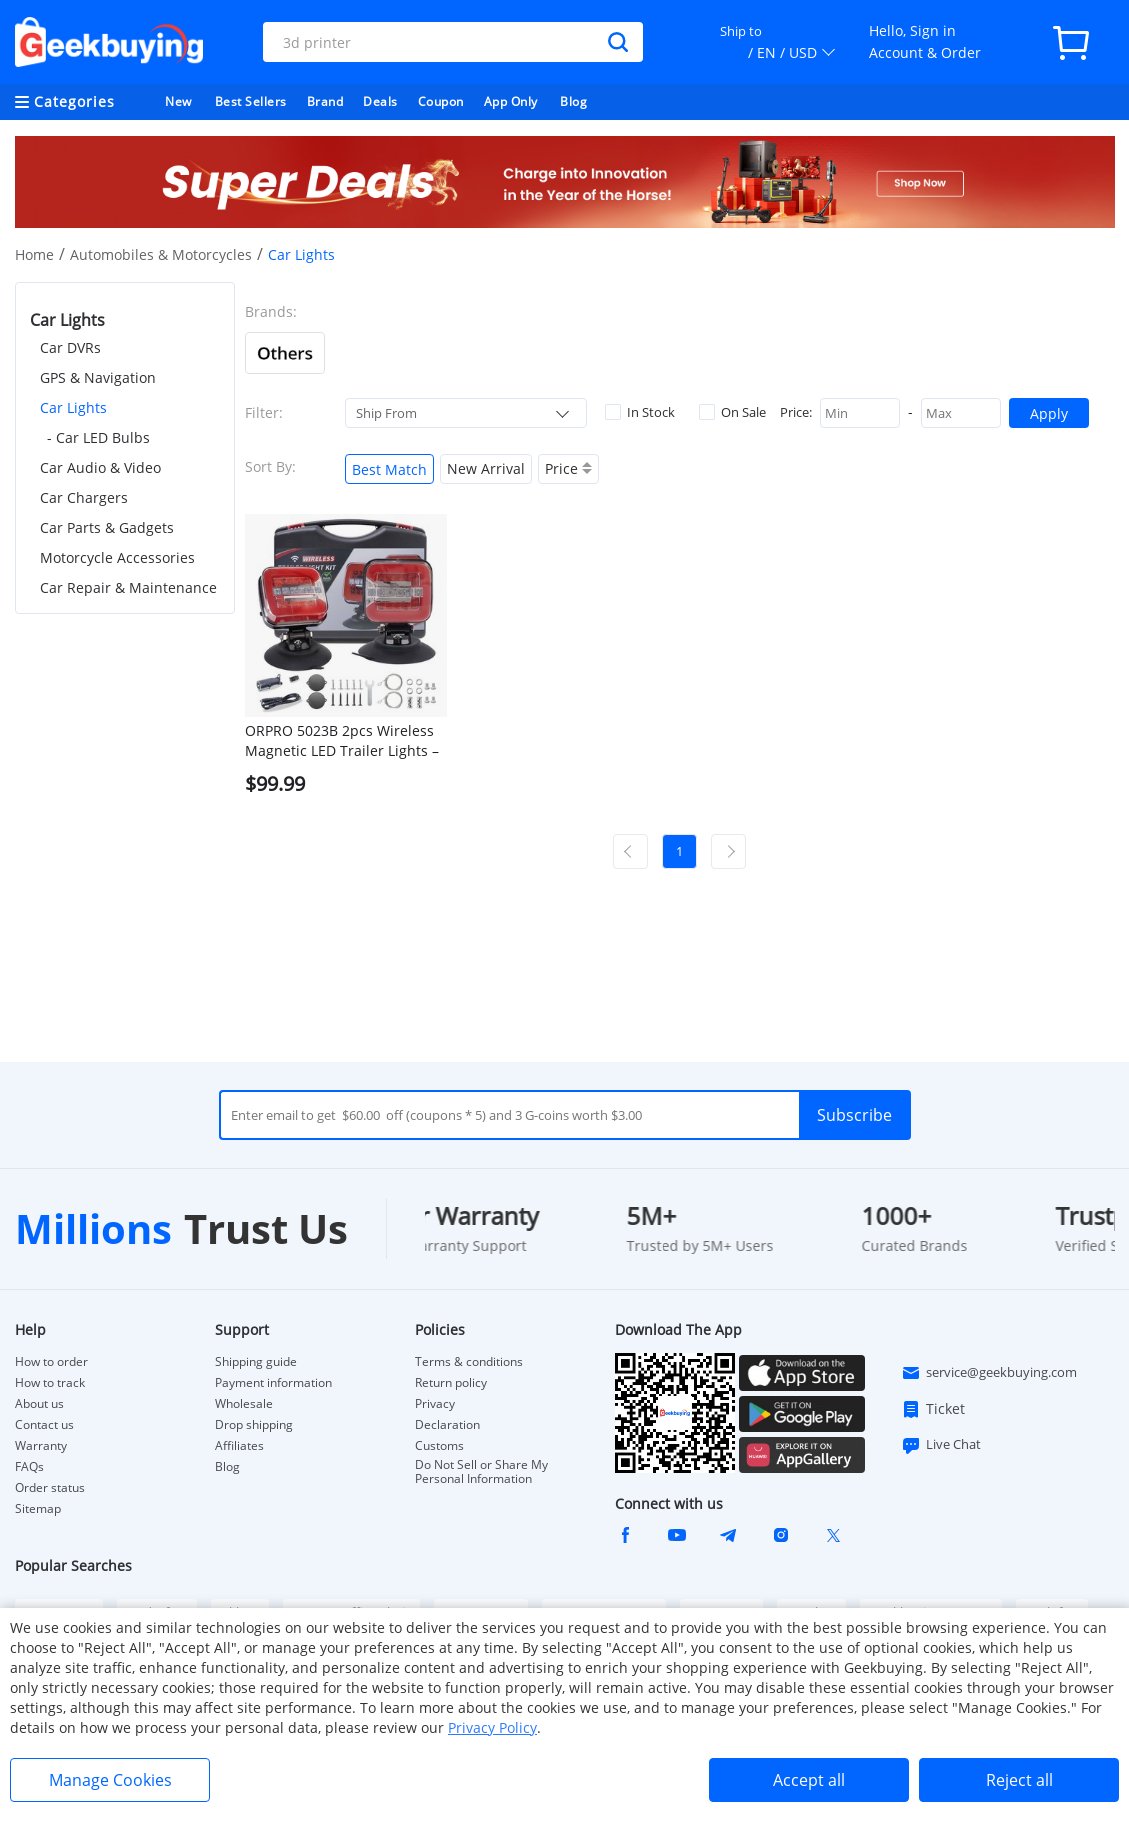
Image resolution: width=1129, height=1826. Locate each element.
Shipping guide (256, 1362)
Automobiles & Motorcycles (161, 254)
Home (34, 254)
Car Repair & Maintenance (128, 587)
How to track (50, 1383)
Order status (50, 1488)
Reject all (1019, 1780)
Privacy (435, 1404)
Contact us (44, 1425)
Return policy (451, 1383)
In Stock (640, 412)
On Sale (732, 412)
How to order (51, 1362)
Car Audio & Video (100, 467)
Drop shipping (254, 1425)
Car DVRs (70, 347)
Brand (325, 101)
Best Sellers (251, 101)
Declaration (447, 1425)
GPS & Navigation (98, 377)
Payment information (273, 1383)
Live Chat (941, 1445)
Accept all (809, 1780)
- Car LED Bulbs (98, 437)
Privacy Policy (492, 1727)
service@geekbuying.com (989, 1373)
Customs (439, 1446)
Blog (573, 101)
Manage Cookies (110, 1780)
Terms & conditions (469, 1362)
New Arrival (486, 468)
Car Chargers (84, 497)
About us (39, 1404)
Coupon (441, 101)
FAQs (29, 1467)
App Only (511, 101)
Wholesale (244, 1404)
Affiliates (239, 1446)
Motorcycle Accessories (117, 557)
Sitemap (38, 1508)
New (178, 101)
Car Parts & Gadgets (107, 527)
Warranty (41, 1446)
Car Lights (73, 407)
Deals (380, 101)
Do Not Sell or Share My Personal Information (481, 1472)
